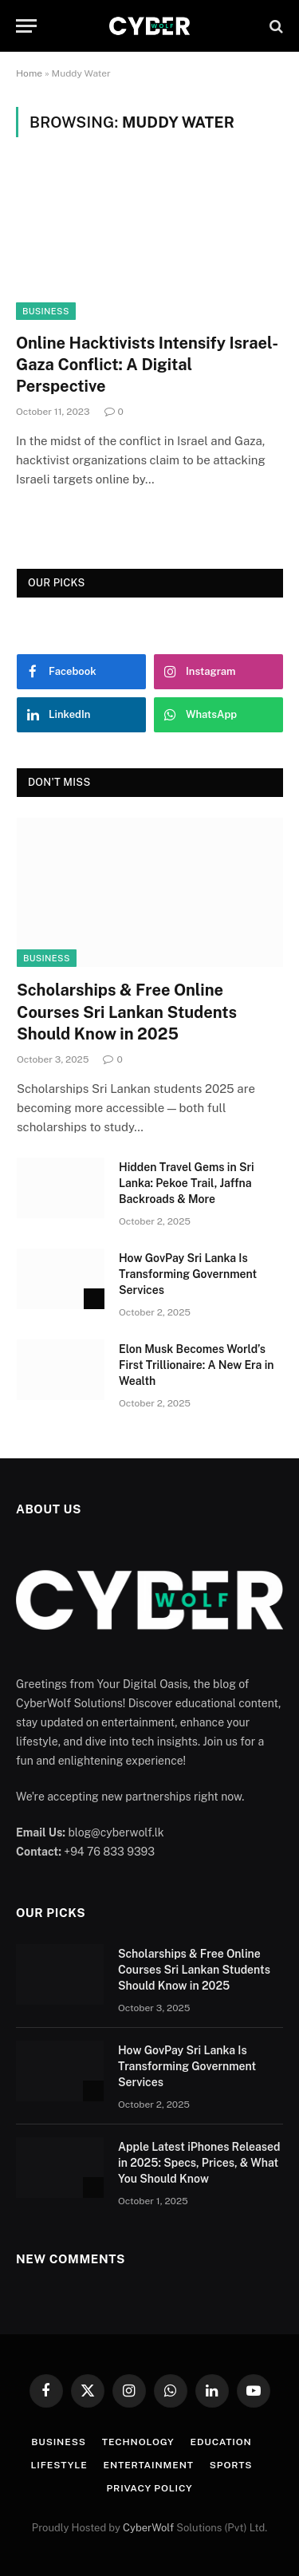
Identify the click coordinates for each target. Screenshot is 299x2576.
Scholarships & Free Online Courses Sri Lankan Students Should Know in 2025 (127, 1011)
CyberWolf (148, 2528)
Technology (138, 2442)
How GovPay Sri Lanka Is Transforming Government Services (188, 1274)
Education (221, 2442)
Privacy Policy (150, 2488)
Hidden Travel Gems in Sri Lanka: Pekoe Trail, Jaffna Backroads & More (186, 1183)
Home (29, 73)
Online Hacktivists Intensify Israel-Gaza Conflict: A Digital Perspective (147, 364)
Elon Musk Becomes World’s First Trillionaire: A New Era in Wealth (196, 1365)
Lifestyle (59, 2465)
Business (45, 311)
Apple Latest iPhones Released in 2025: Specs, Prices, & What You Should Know (199, 2162)
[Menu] (26, 26)
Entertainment (149, 2465)
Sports (231, 2465)
